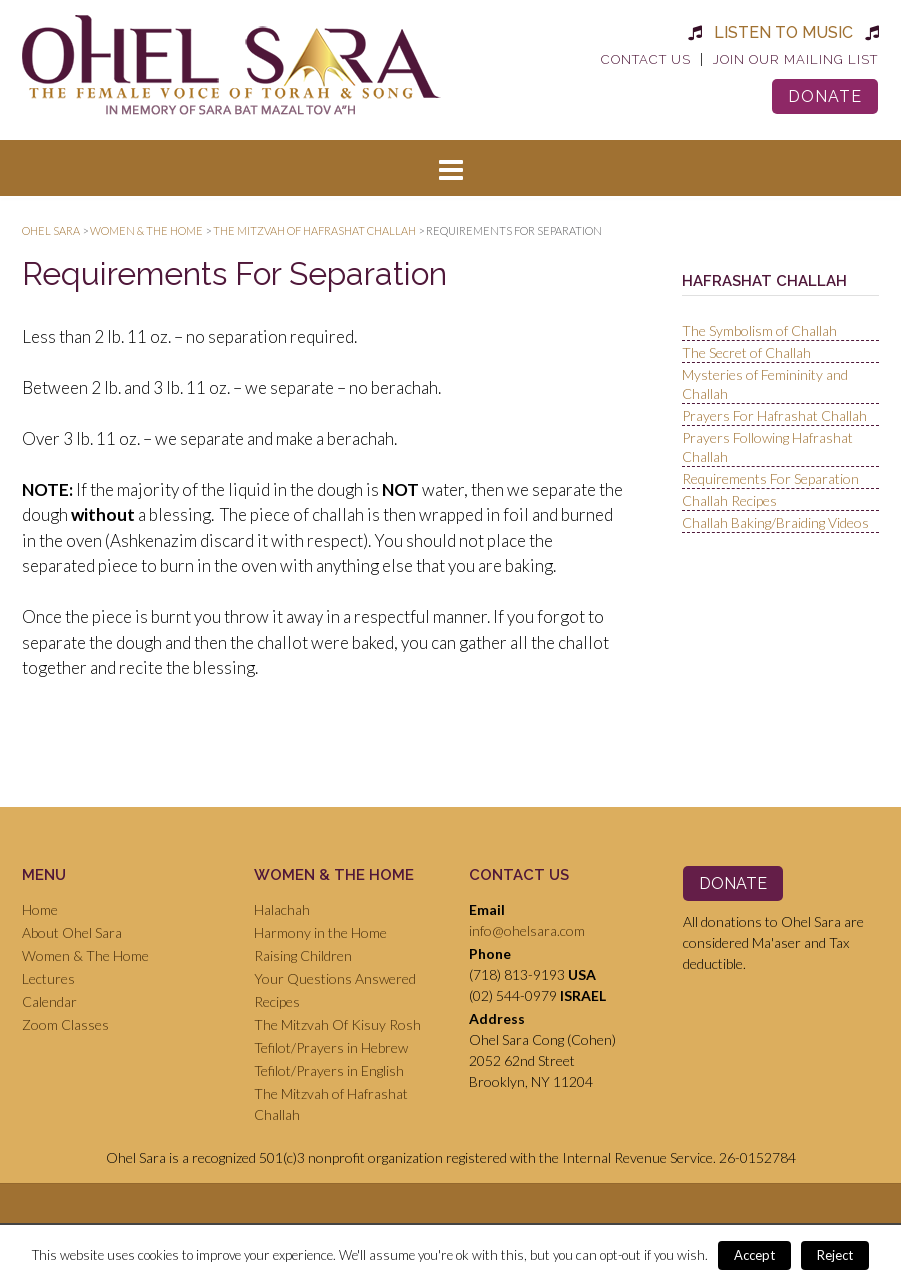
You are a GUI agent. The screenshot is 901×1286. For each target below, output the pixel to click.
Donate (825, 96)
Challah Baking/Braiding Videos (775, 522)
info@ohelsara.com (527, 930)
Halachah (282, 909)
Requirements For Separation (770, 478)
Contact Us (646, 59)
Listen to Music (783, 32)
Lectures (48, 978)
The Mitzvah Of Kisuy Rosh (337, 1024)
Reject (835, 1255)
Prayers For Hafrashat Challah (774, 415)
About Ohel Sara (72, 932)
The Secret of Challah (746, 352)
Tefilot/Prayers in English (329, 1070)
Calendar (49, 1001)
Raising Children (303, 955)
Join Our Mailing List (795, 59)
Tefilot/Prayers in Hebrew (331, 1047)
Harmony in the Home (320, 932)
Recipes (277, 1001)
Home (40, 909)
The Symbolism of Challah (759, 330)
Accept (754, 1255)
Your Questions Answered (335, 978)
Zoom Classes (65, 1024)
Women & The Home (85, 955)
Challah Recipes (729, 500)
